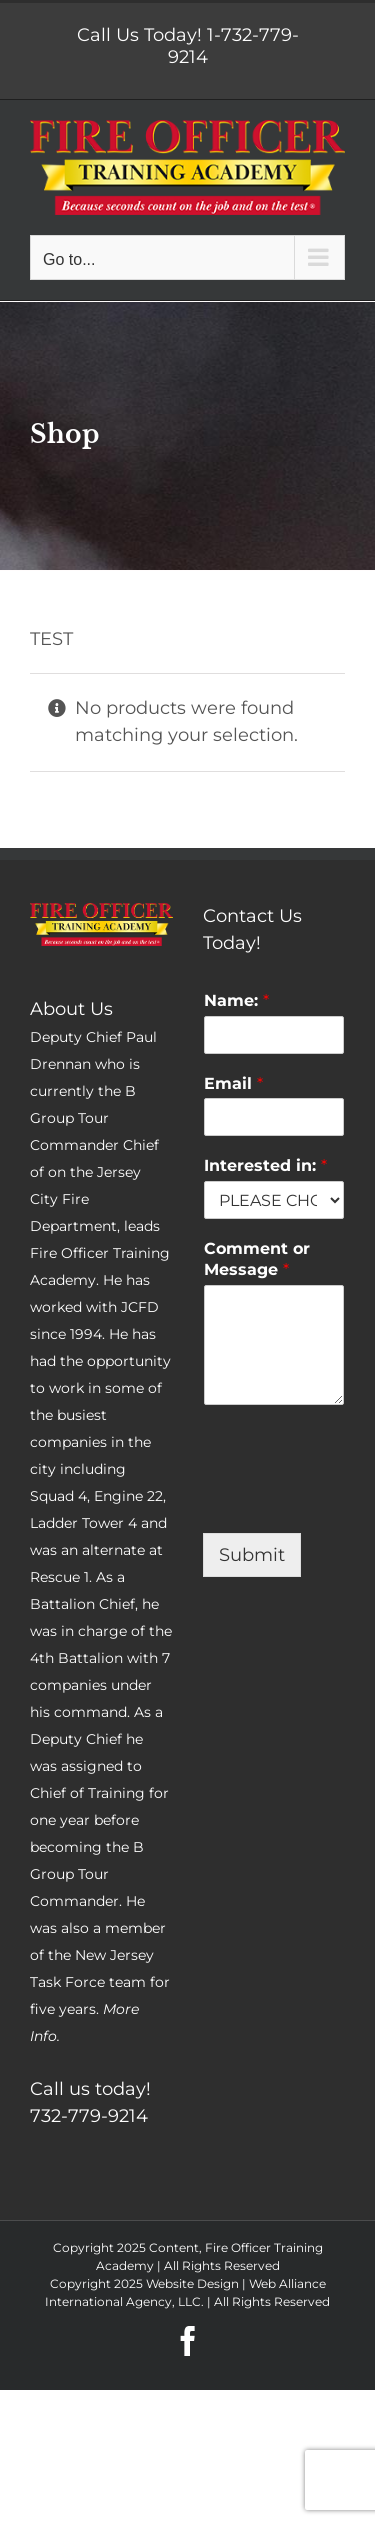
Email (233, 1083)
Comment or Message (257, 1259)
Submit (252, 1555)
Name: (236, 1000)
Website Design (192, 2283)
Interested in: (265, 1165)
